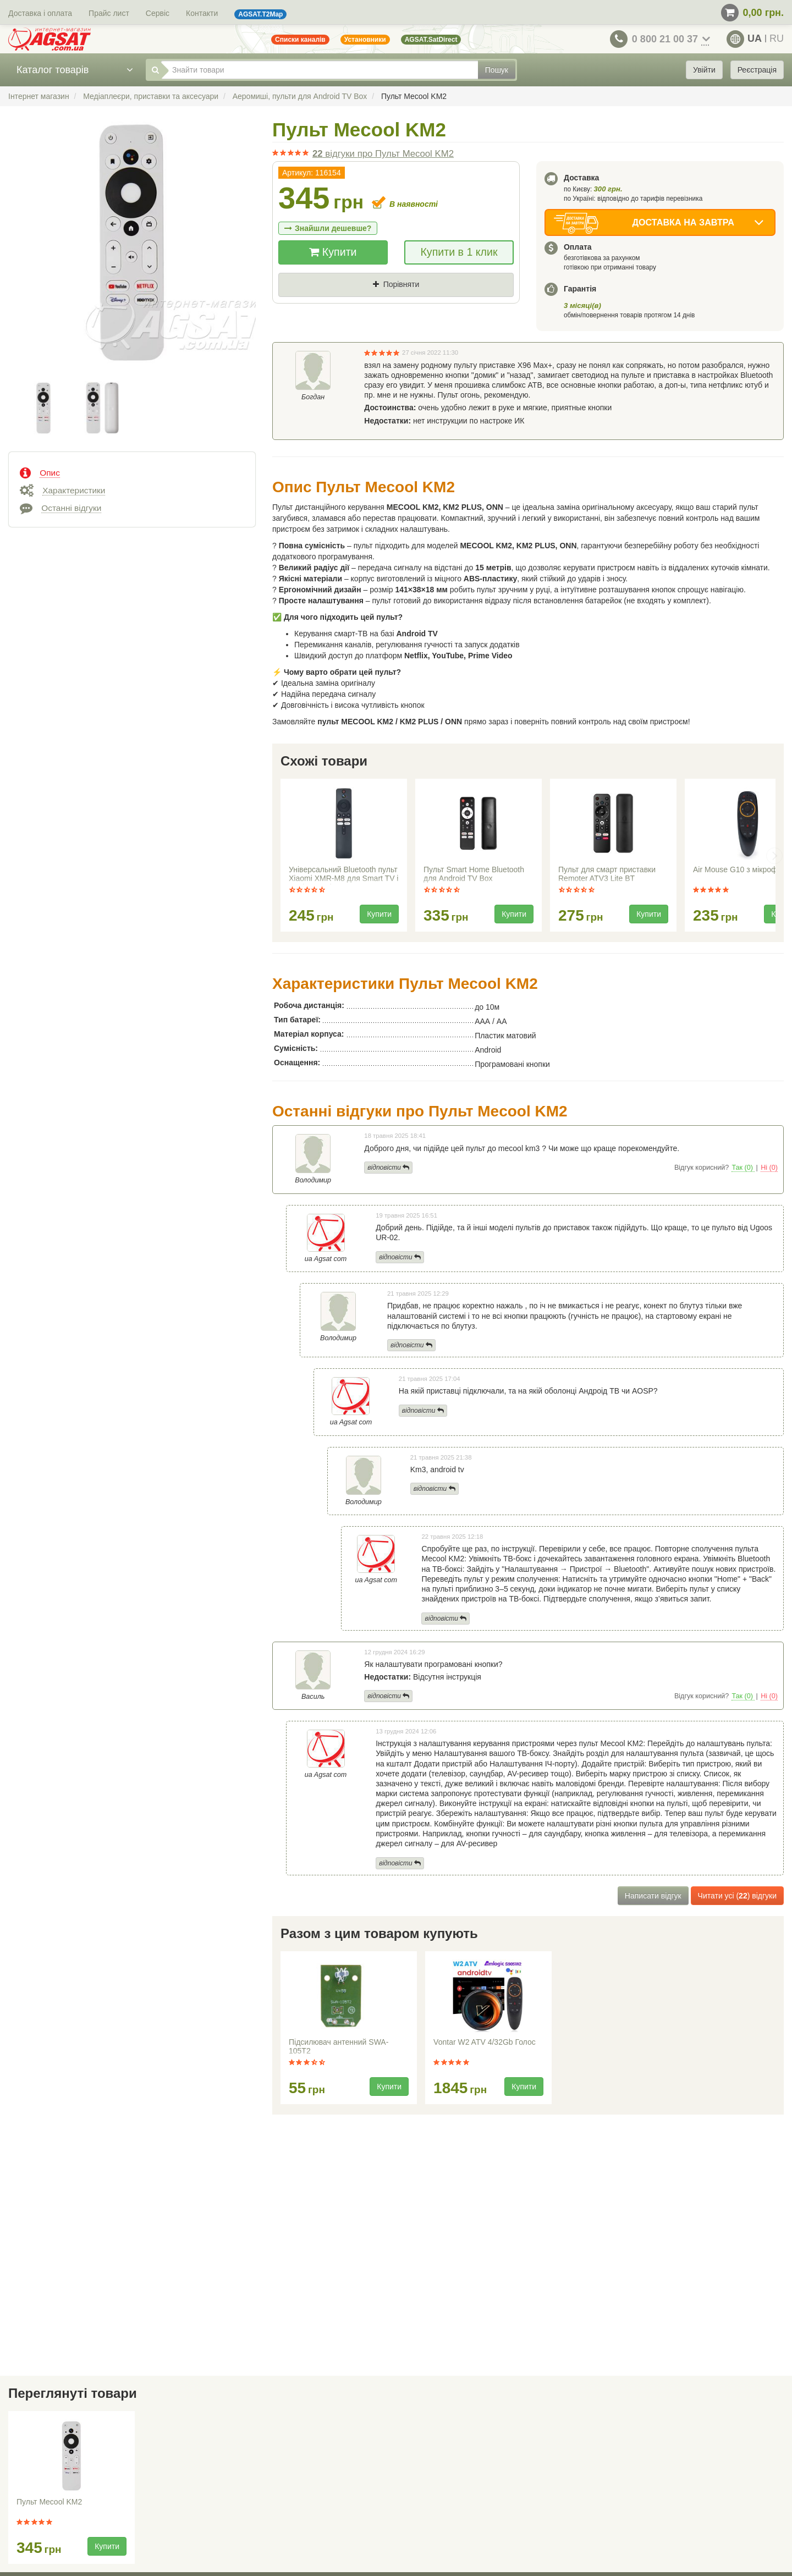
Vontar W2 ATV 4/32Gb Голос (484, 2042)
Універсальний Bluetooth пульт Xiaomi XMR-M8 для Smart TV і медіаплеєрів (343, 875)
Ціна (296, 303)
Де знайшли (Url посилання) (399, 303)
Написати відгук (653, 1895)
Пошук (496, 69)
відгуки (383, 153)
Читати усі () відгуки (737, 1895)
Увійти (704, 69)
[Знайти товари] (320, 69)
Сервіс (157, 13)
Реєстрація (757, 69)
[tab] (132, 472)
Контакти (202, 13)
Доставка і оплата (40, 13)
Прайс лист (109, 13)
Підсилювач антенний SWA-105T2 (338, 2046)
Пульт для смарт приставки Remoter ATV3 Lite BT (607, 874)
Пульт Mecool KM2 (49, 2501)
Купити (332, 252)
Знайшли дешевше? (327, 228)
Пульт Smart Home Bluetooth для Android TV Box (474, 874)
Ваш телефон (314, 339)
